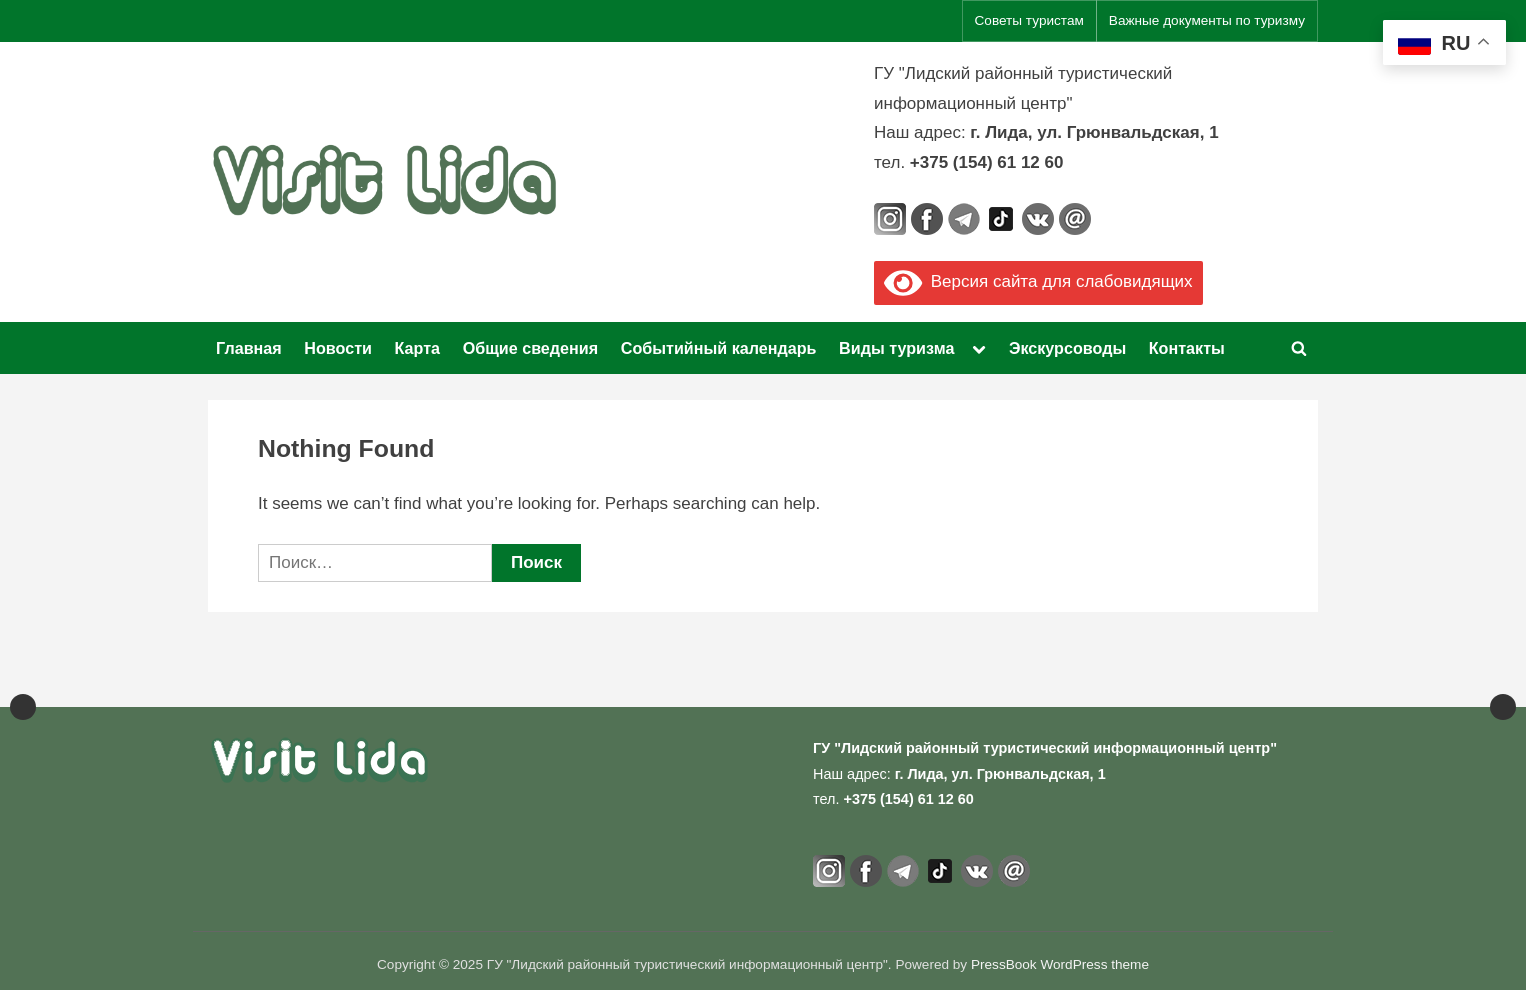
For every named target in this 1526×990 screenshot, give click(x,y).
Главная (249, 348)
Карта (418, 348)
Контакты (1187, 348)
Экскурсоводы (1067, 348)
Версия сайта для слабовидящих (1038, 281)
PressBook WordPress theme (1060, 964)
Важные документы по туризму (1207, 20)
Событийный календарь (719, 348)
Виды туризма (896, 348)
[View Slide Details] (100, 673)
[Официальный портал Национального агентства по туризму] (530, 673)
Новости (338, 348)
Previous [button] (23, 673)
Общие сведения (531, 348)
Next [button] (1503, 673)
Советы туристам (1029, 20)
